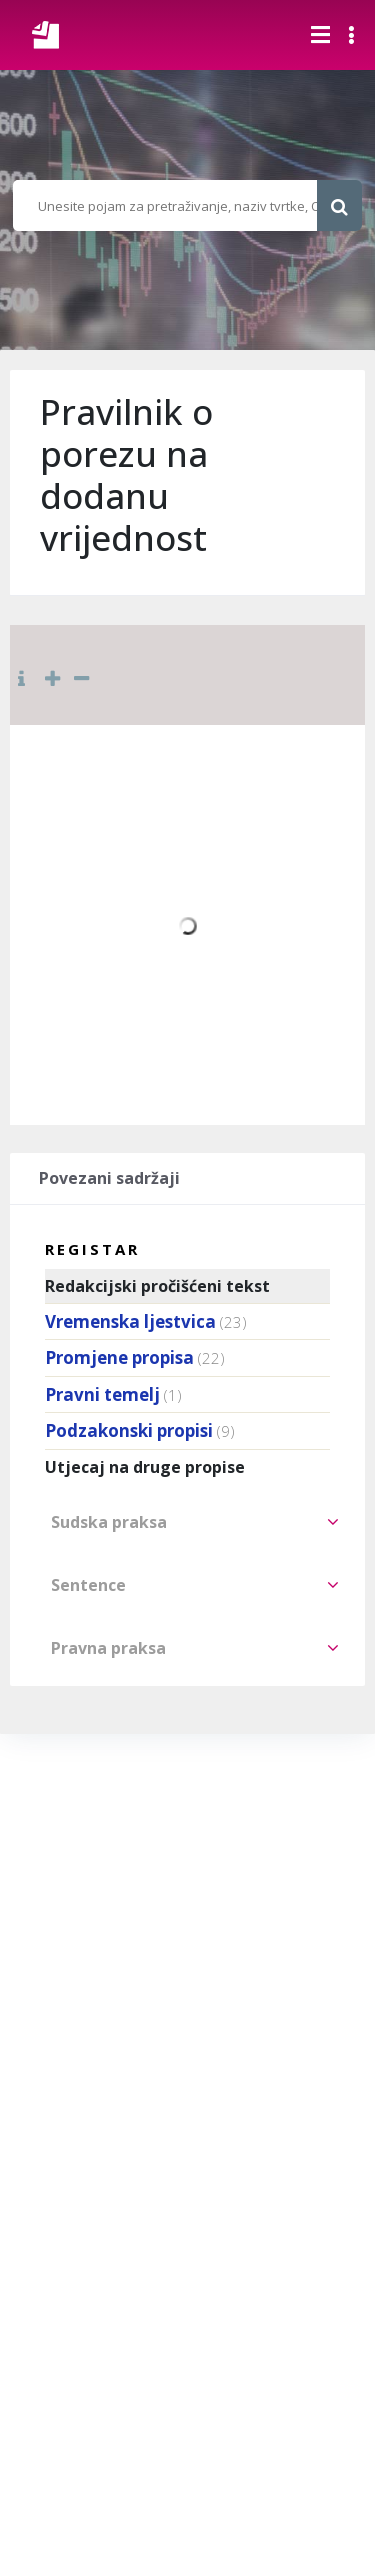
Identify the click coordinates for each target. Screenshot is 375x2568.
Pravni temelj (102, 1394)
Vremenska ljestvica (130, 1321)
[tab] (187, 1522)
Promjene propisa (119, 1357)
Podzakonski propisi (129, 1430)
